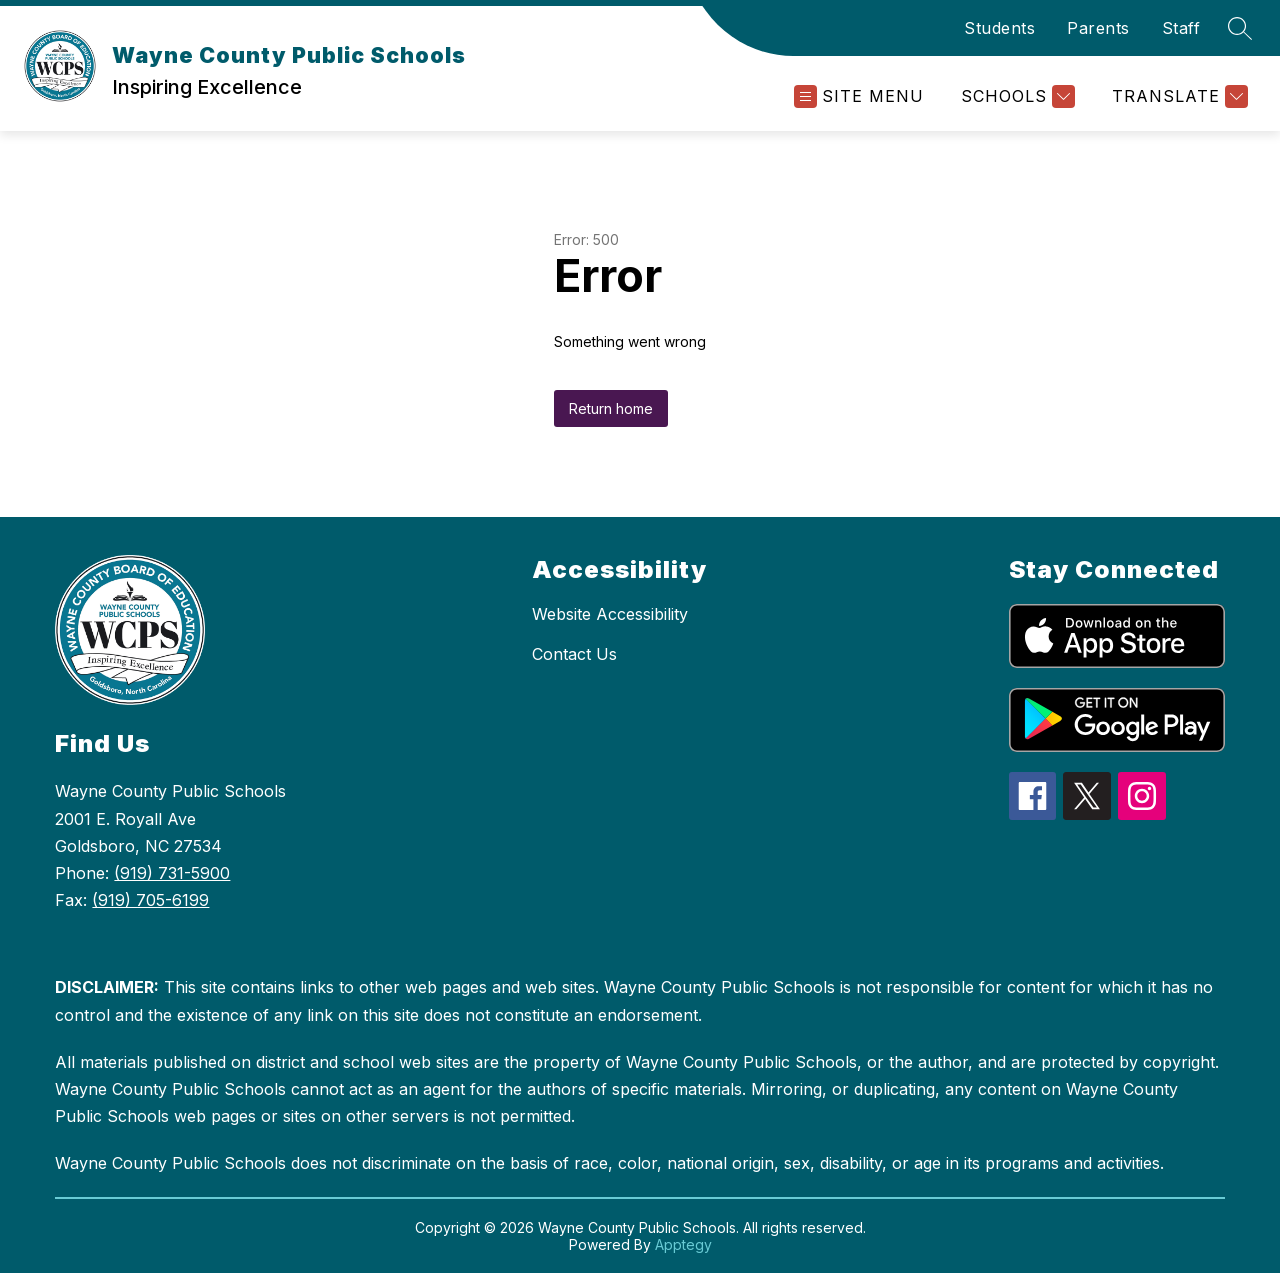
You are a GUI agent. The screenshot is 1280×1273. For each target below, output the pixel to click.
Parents (1098, 28)
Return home (611, 408)
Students (999, 28)
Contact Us (574, 654)
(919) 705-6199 (150, 900)
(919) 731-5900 (172, 873)
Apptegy (683, 1244)
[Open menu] (859, 96)
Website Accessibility (610, 614)
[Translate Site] (1177, 96)
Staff (1181, 28)
